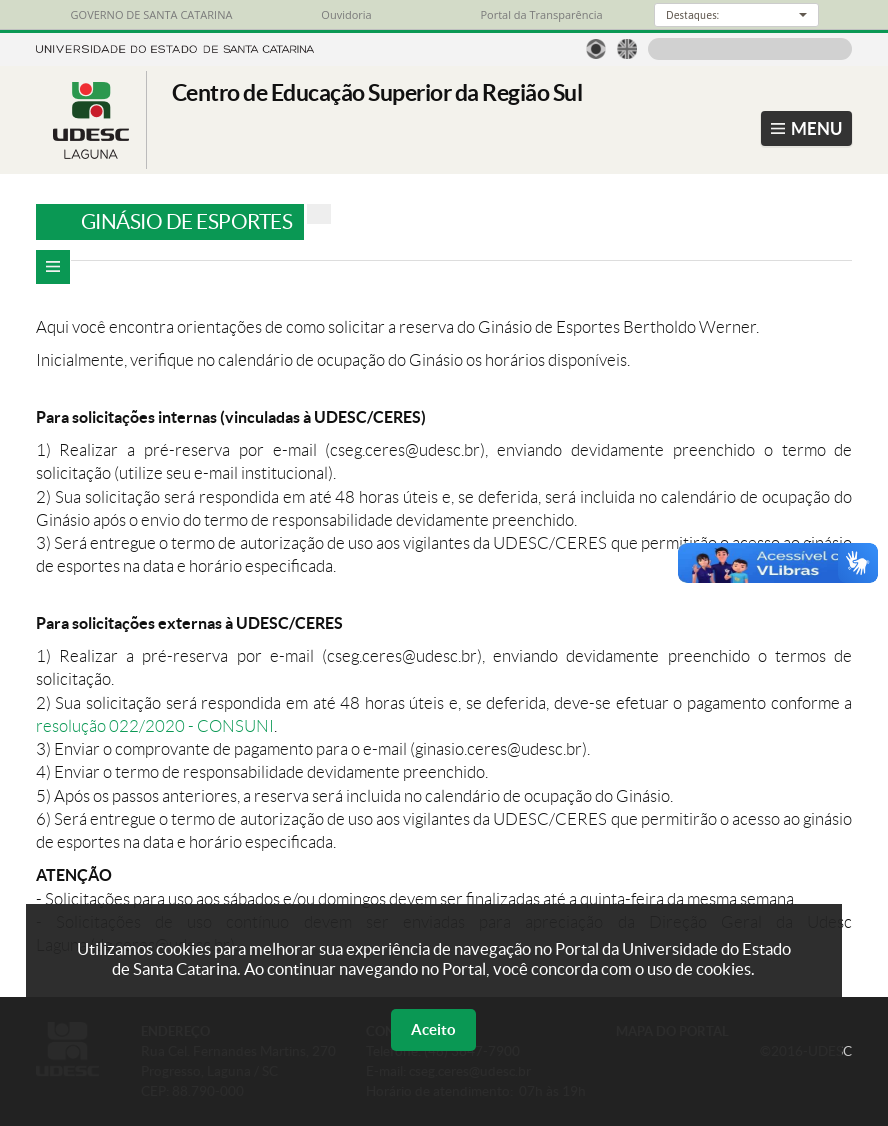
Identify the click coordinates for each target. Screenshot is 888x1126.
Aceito (433, 1029)
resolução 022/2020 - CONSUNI (155, 726)
